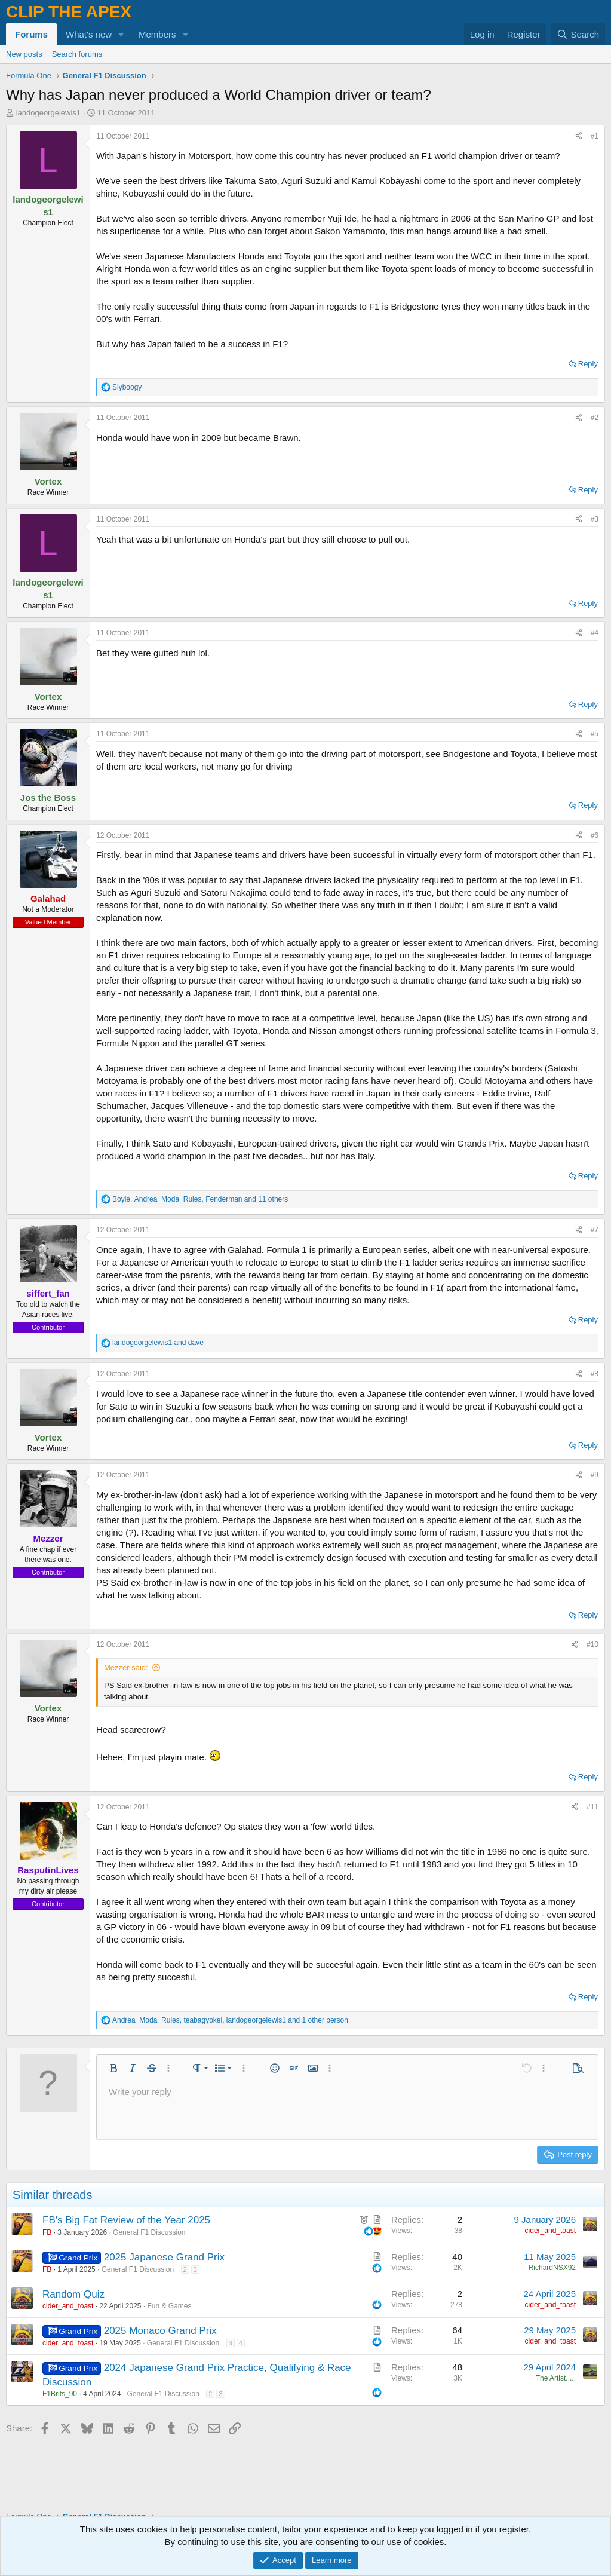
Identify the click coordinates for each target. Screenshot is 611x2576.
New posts (24, 54)
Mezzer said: (126, 1667)
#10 (592, 1644)
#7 (594, 1230)
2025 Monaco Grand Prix (160, 2330)
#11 (592, 1807)
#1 (594, 136)
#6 (594, 835)
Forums (31, 34)
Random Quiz (73, 2294)
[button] (121, 34)
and (158, 1342)
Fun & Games (170, 2306)
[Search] (578, 34)
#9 (594, 1475)
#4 (594, 633)
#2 (594, 417)
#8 (594, 1374)
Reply (588, 363)
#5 (594, 734)
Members (157, 34)
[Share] (579, 136)
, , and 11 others (200, 1199)
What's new (89, 34)
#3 (594, 519)
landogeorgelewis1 (48, 112)
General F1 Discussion (149, 2232)
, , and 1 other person (230, 2020)
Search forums (77, 54)
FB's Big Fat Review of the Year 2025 (126, 2220)
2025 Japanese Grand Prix (164, 2257)
